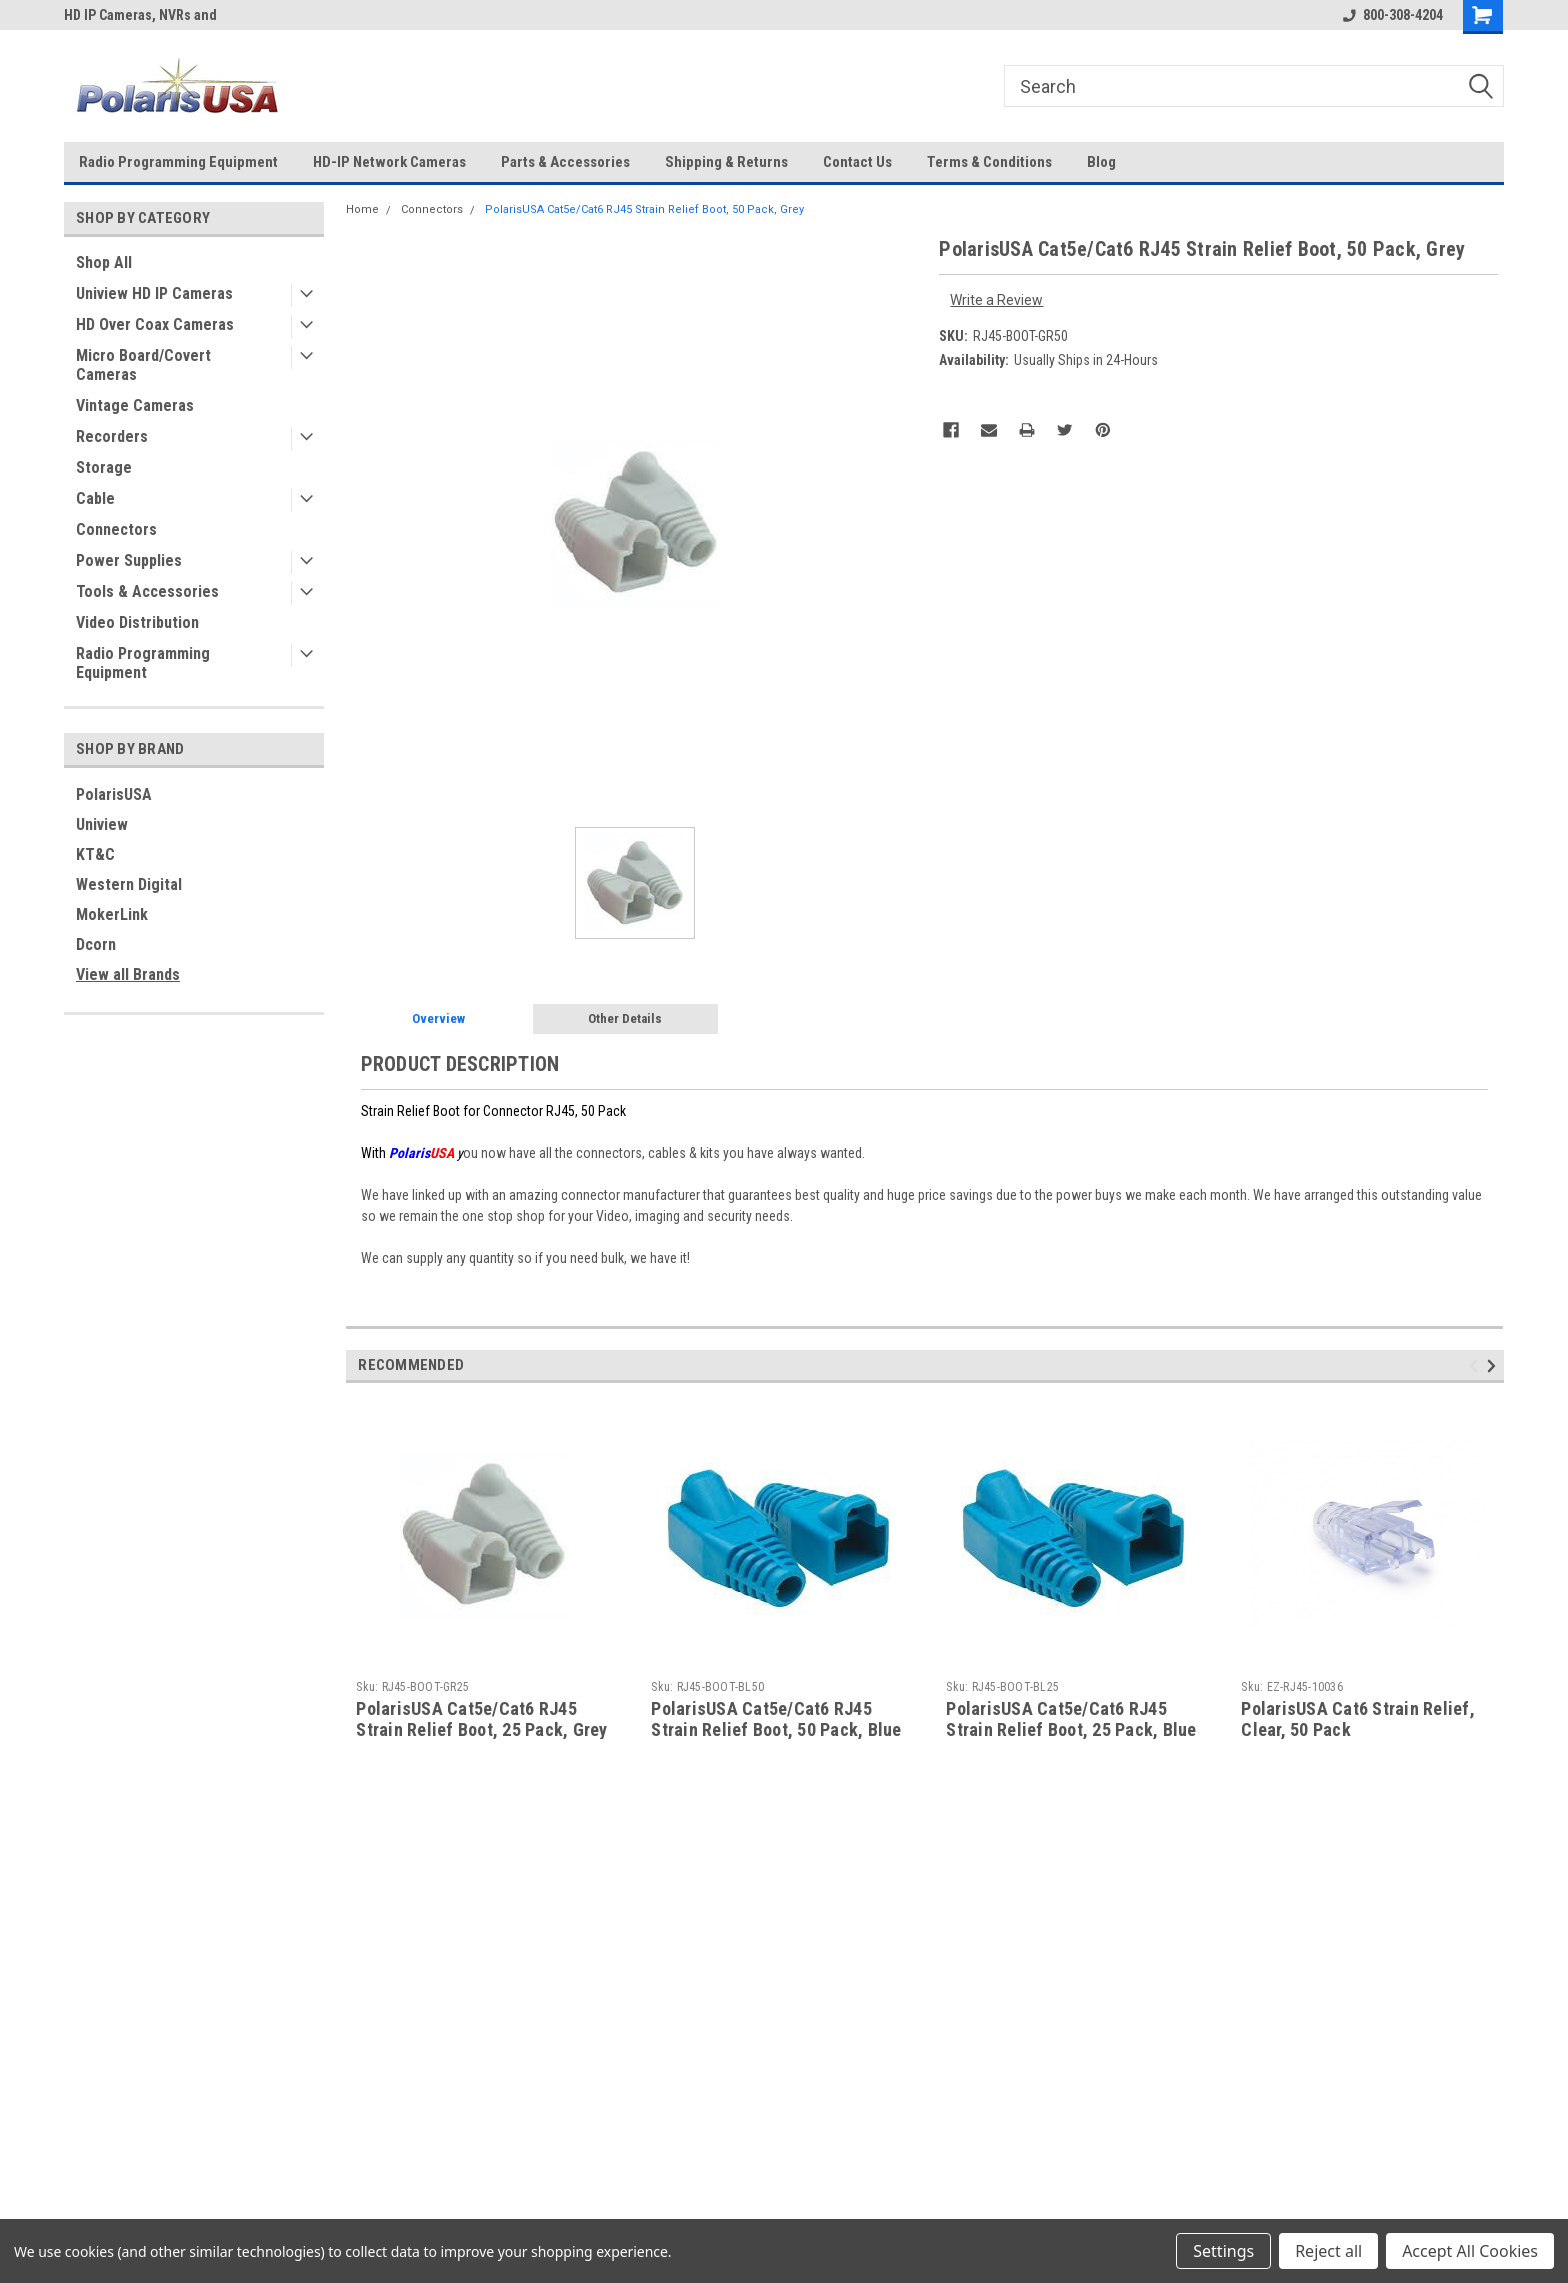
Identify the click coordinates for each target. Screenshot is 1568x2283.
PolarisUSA (114, 794)
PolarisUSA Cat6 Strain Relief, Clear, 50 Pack (1358, 1719)
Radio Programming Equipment (178, 162)
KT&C (95, 854)
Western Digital (129, 884)
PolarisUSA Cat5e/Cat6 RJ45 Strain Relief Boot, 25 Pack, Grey (481, 1719)
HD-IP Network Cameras (389, 162)
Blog (1101, 162)
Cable (95, 498)
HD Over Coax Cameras (155, 324)
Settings (1223, 2251)
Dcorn (96, 944)
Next (1494, 1365)
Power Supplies (129, 560)
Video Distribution (137, 622)
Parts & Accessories (565, 162)
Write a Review (996, 300)
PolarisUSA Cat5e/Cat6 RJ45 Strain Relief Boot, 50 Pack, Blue (776, 1719)
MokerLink (112, 914)
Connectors (116, 529)
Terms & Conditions (989, 162)
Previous (1476, 1365)
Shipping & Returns (726, 162)
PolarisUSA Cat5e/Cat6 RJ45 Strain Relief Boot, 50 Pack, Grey (644, 209)
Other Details (625, 1018)
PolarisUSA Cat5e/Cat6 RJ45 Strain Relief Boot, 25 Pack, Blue (1071, 1719)
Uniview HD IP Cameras (154, 293)
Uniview (102, 824)
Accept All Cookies (1470, 2251)
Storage (104, 467)
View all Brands (128, 974)
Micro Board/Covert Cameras (143, 365)
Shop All (104, 262)
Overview (438, 1018)
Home (362, 209)
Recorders (112, 436)
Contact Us (857, 162)
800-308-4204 (1393, 15)
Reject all (1328, 2251)
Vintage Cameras (135, 405)
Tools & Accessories (147, 591)
